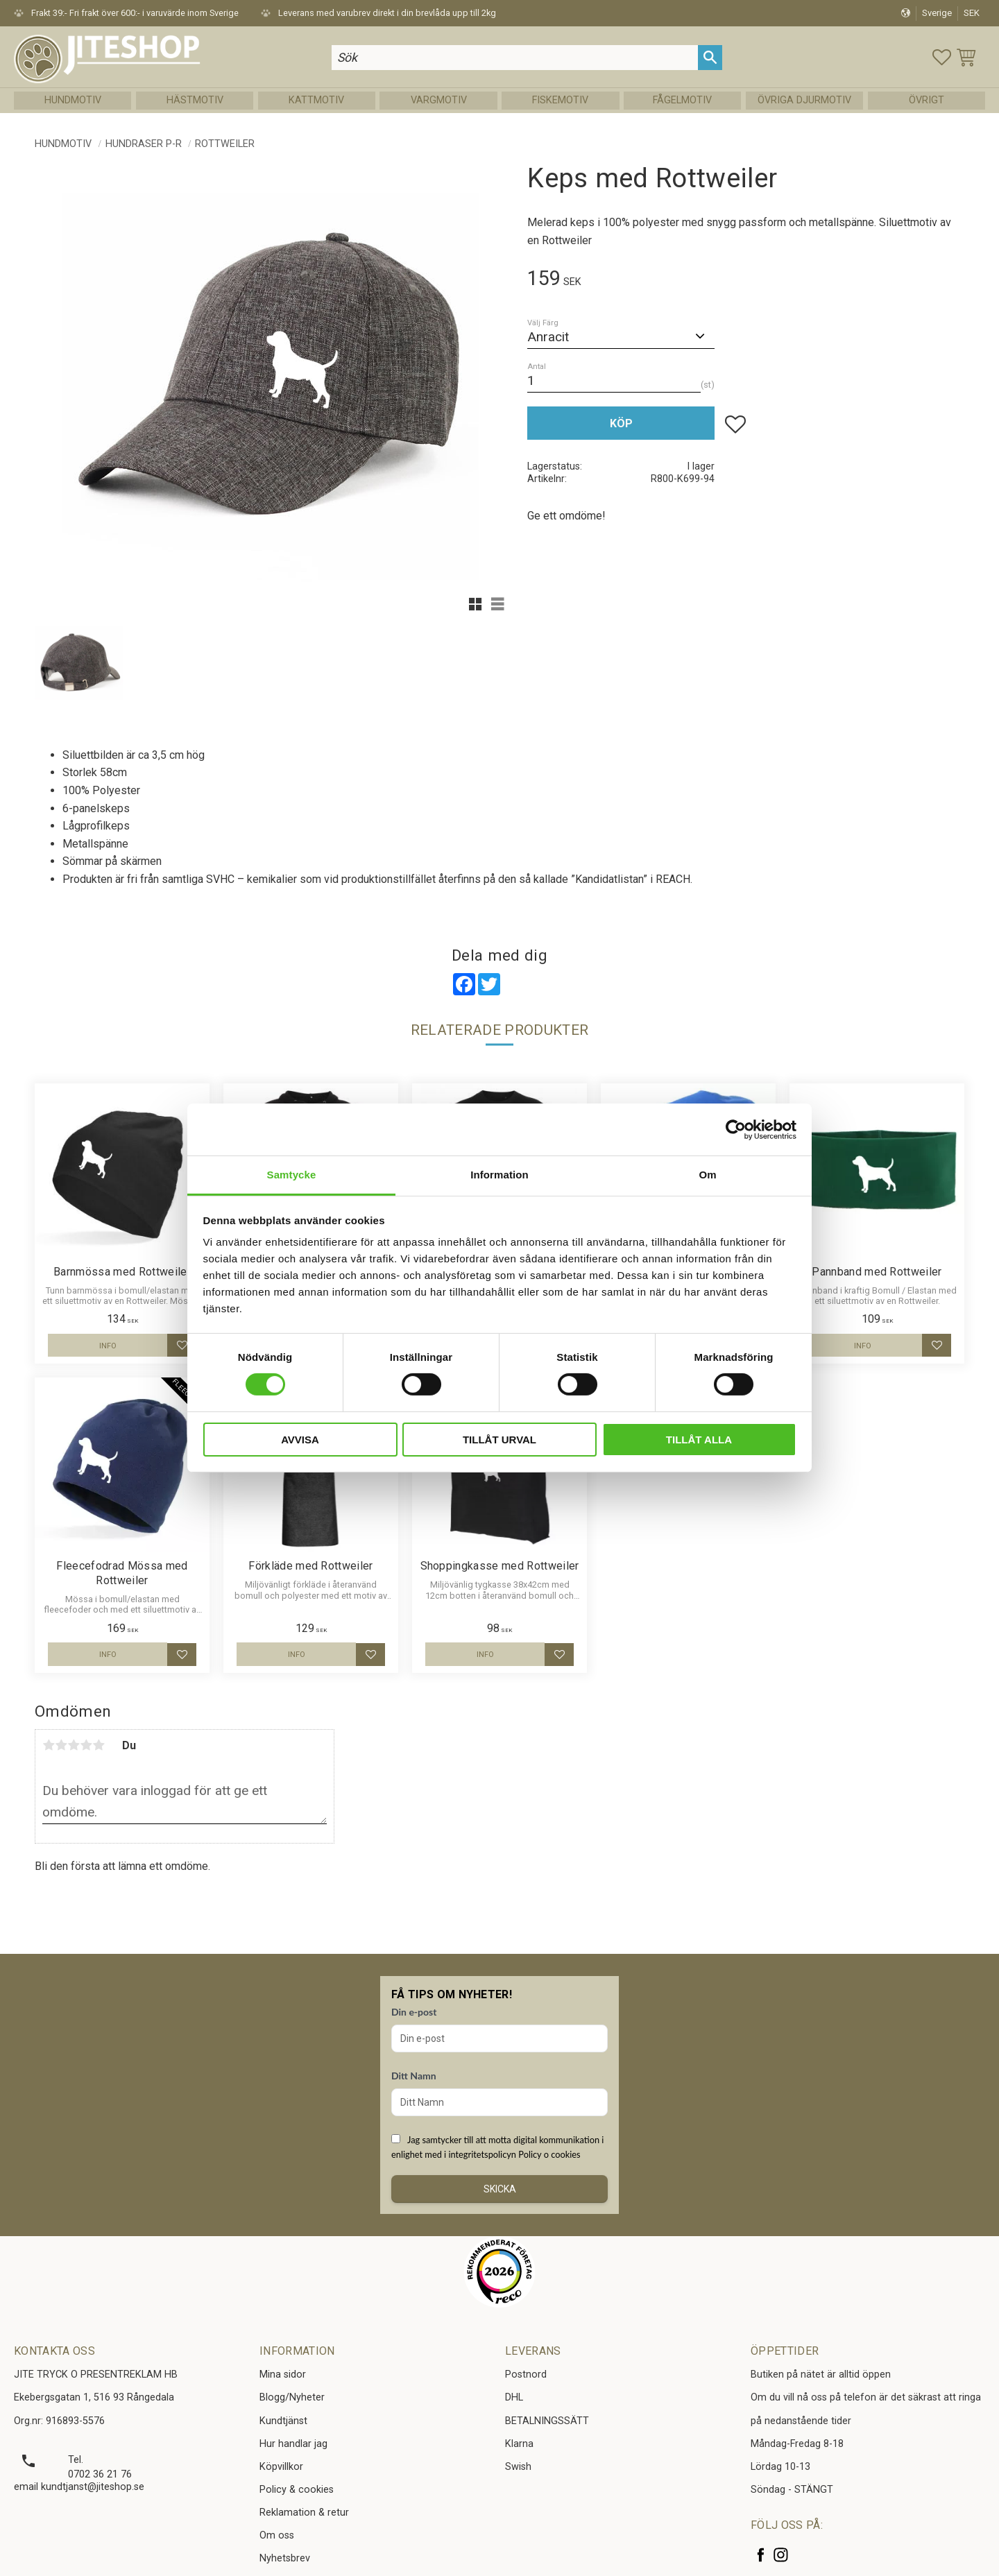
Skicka (500, 2189)
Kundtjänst (283, 2421)
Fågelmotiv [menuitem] (682, 100)
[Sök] (710, 57)
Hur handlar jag (293, 2444)
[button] (941, 57)
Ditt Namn (413, 2075)
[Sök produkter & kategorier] (515, 57)
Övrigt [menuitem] (926, 100)
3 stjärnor (73, 1745)
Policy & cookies (296, 2490)
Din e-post (413, 2012)
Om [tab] (707, 1174)
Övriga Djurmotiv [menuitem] (804, 100)
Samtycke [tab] (291, 1174)
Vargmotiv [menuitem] (439, 100)
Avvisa (300, 1439)
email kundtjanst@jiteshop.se (79, 2487)
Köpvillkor (281, 2467)
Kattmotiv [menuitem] (316, 100)
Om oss (276, 2535)
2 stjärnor (61, 1745)
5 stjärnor (98, 1745)
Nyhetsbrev (284, 2558)
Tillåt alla (699, 1439)
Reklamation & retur (304, 2512)
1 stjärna (48, 1745)
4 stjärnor (86, 1745)
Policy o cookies (549, 2154)
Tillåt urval (499, 1439)
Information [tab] (499, 1174)
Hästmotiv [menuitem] (194, 100)
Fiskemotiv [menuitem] (560, 100)
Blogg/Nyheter (292, 2397)
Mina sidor (282, 2374)
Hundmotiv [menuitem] (72, 100)
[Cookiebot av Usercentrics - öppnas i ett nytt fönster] (735, 1129)
